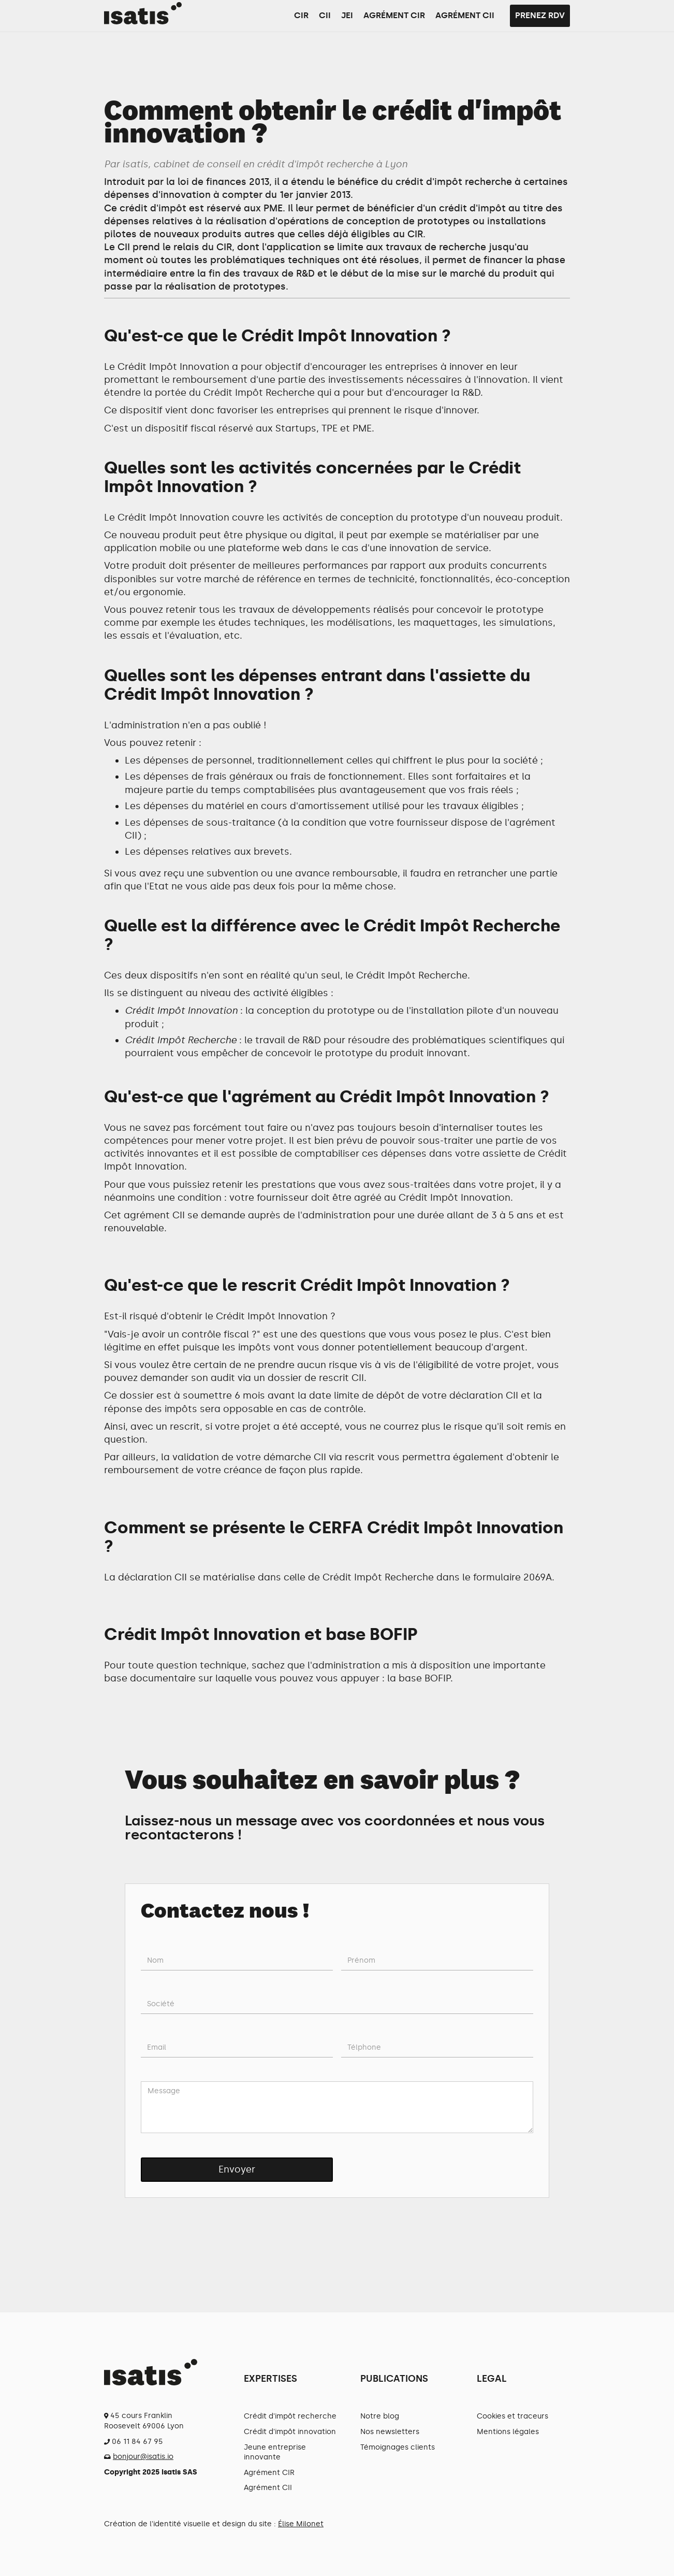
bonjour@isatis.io (143, 2456)
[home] (143, 13)
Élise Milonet (301, 2524)
